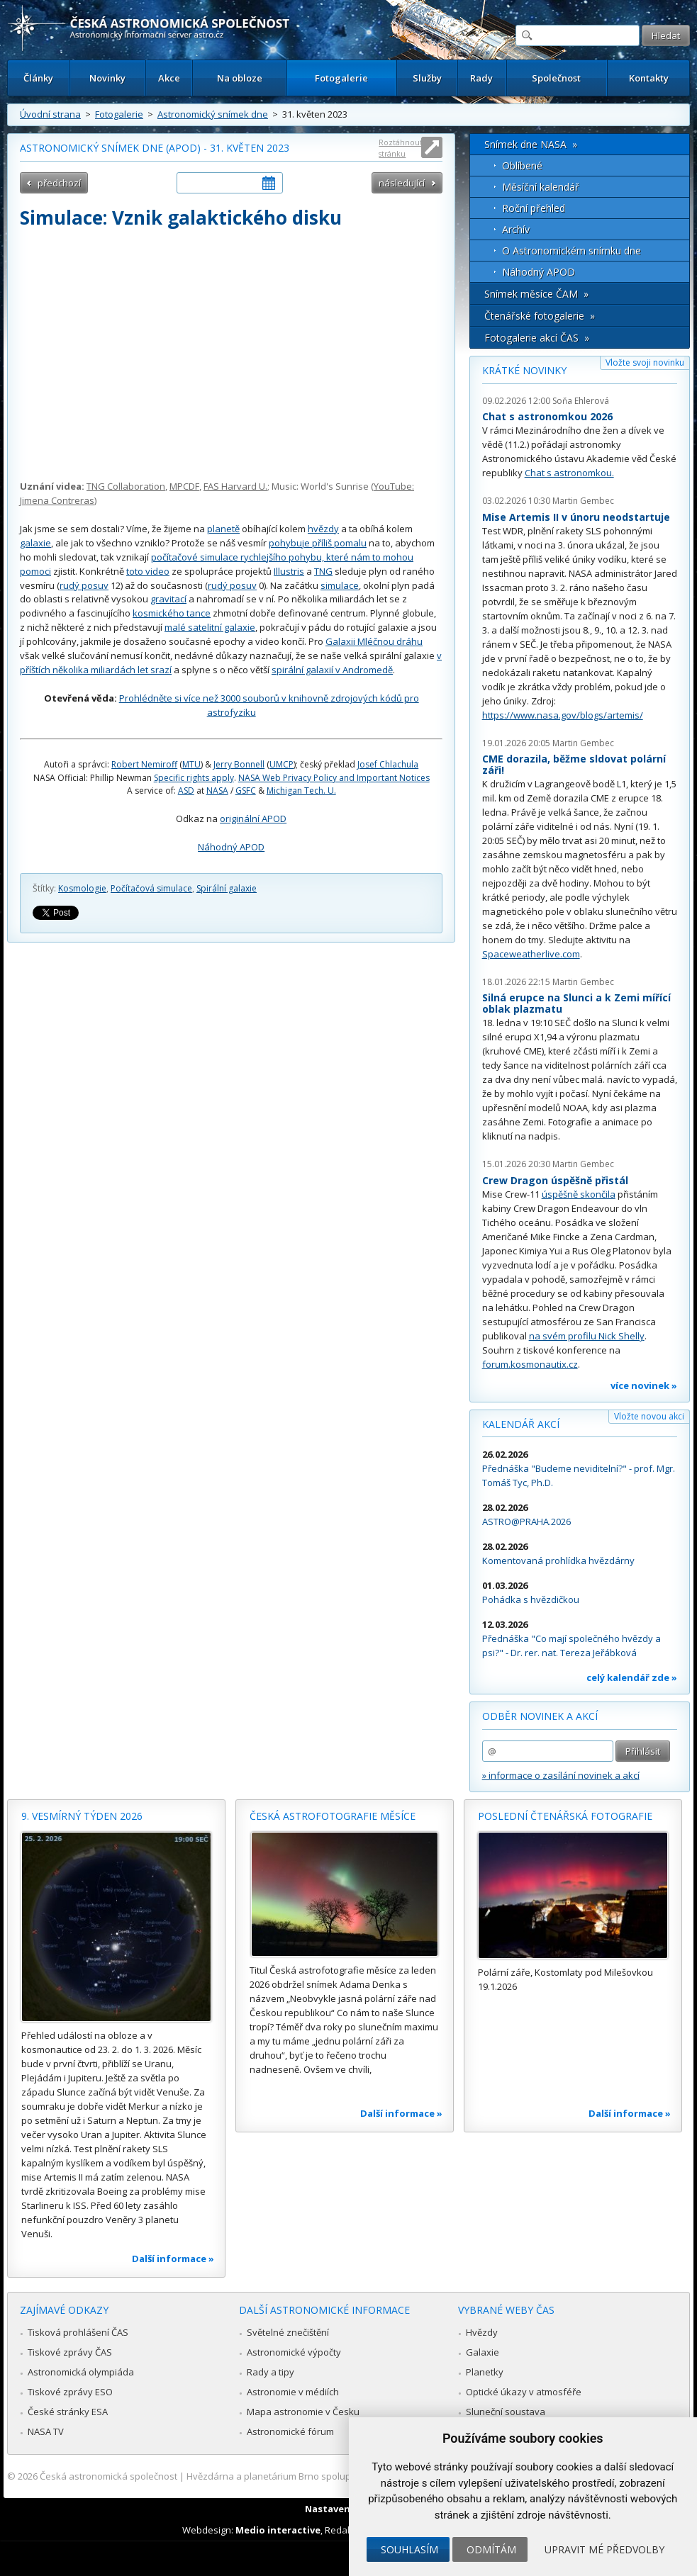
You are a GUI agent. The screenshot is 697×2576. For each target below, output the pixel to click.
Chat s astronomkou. (569, 472)
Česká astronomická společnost (108, 2476)
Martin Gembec (583, 501)
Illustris (289, 571)
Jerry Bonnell (238, 764)
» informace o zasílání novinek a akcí (561, 1775)
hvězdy (323, 528)
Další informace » (173, 2258)
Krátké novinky (524, 370)
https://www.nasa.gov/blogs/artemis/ (562, 715)
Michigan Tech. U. (301, 790)
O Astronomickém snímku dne (571, 250)
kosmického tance (172, 613)
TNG (323, 571)
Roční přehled (533, 208)
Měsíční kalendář (540, 186)
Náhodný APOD (231, 846)
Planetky (484, 2372)
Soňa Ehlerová (580, 401)
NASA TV (46, 2431)
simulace (339, 585)
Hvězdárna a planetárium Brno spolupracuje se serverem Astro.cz (328, 2476)
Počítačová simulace (151, 888)
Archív (516, 229)
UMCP (281, 764)
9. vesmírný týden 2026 (82, 1816)
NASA (217, 790)
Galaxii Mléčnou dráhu (374, 641)
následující (402, 182)
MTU (191, 764)
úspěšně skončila (578, 1194)
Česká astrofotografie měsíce (333, 1816)
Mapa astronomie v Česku (303, 2411)
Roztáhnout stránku (401, 147)
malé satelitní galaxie (210, 627)
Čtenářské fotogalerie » (539, 315)
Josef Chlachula (387, 764)
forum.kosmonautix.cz (530, 1364)
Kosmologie (82, 888)
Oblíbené (522, 165)
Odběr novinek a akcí (540, 1716)
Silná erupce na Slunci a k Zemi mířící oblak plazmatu (576, 1003)
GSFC (245, 790)
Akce (169, 78)
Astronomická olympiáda (81, 2372)
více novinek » (643, 1385)
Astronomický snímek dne (212, 114)
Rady (481, 78)
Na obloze (239, 78)
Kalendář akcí (520, 1424)
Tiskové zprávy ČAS (70, 2352)
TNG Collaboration (126, 486)
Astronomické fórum (290, 2431)
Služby (427, 78)
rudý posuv (84, 585)
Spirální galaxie (226, 888)
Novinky (107, 78)
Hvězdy (482, 2332)
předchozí (59, 182)
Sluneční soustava (505, 2411)
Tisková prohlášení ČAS (78, 2332)
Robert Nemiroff (144, 764)
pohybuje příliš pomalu (318, 542)
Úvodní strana (50, 114)
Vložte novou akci (649, 1416)
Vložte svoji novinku (645, 362)
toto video (147, 571)
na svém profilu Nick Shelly (587, 1335)
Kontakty (649, 78)
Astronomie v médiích (293, 2391)
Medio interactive (277, 2530)
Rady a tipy (270, 2372)
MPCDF (184, 486)
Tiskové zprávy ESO (70, 2391)
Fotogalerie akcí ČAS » (536, 337)
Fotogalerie (341, 78)
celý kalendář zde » (631, 1677)
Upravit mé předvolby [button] (604, 2549)
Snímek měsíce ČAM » (536, 293)
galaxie (35, 542)
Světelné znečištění (288, 2332)
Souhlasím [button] (409, 2549)
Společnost (556, 78)
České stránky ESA (68, 2411)
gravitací (168, 598)
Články (38, 78)
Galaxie (482, 2352)
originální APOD (253, 818)
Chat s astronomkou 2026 (547, 416)
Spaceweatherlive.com (531, 953)
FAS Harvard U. (235, 486)
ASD (186, 790)
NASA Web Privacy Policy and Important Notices (334, 778)
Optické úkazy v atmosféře (523, 2391)
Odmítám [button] (491, 2549)
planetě (223, 528)
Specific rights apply (194, 778)
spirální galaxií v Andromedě (332, 669)
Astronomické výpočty (294, 2352)
